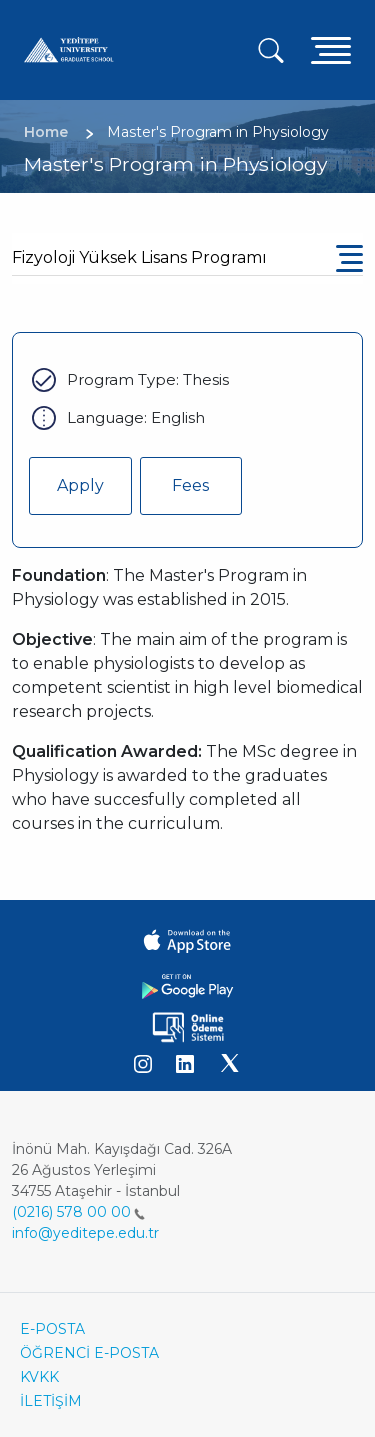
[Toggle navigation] (331, 49)
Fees (190, 485)
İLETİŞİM (51, 1401)
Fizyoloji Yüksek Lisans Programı (139, 257)
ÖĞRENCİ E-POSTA (89, 1353)
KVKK (39, 1377)
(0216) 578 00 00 (78, 1212)
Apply (80, 485)
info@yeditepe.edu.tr (85, 1233)
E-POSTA (52, 1329)
